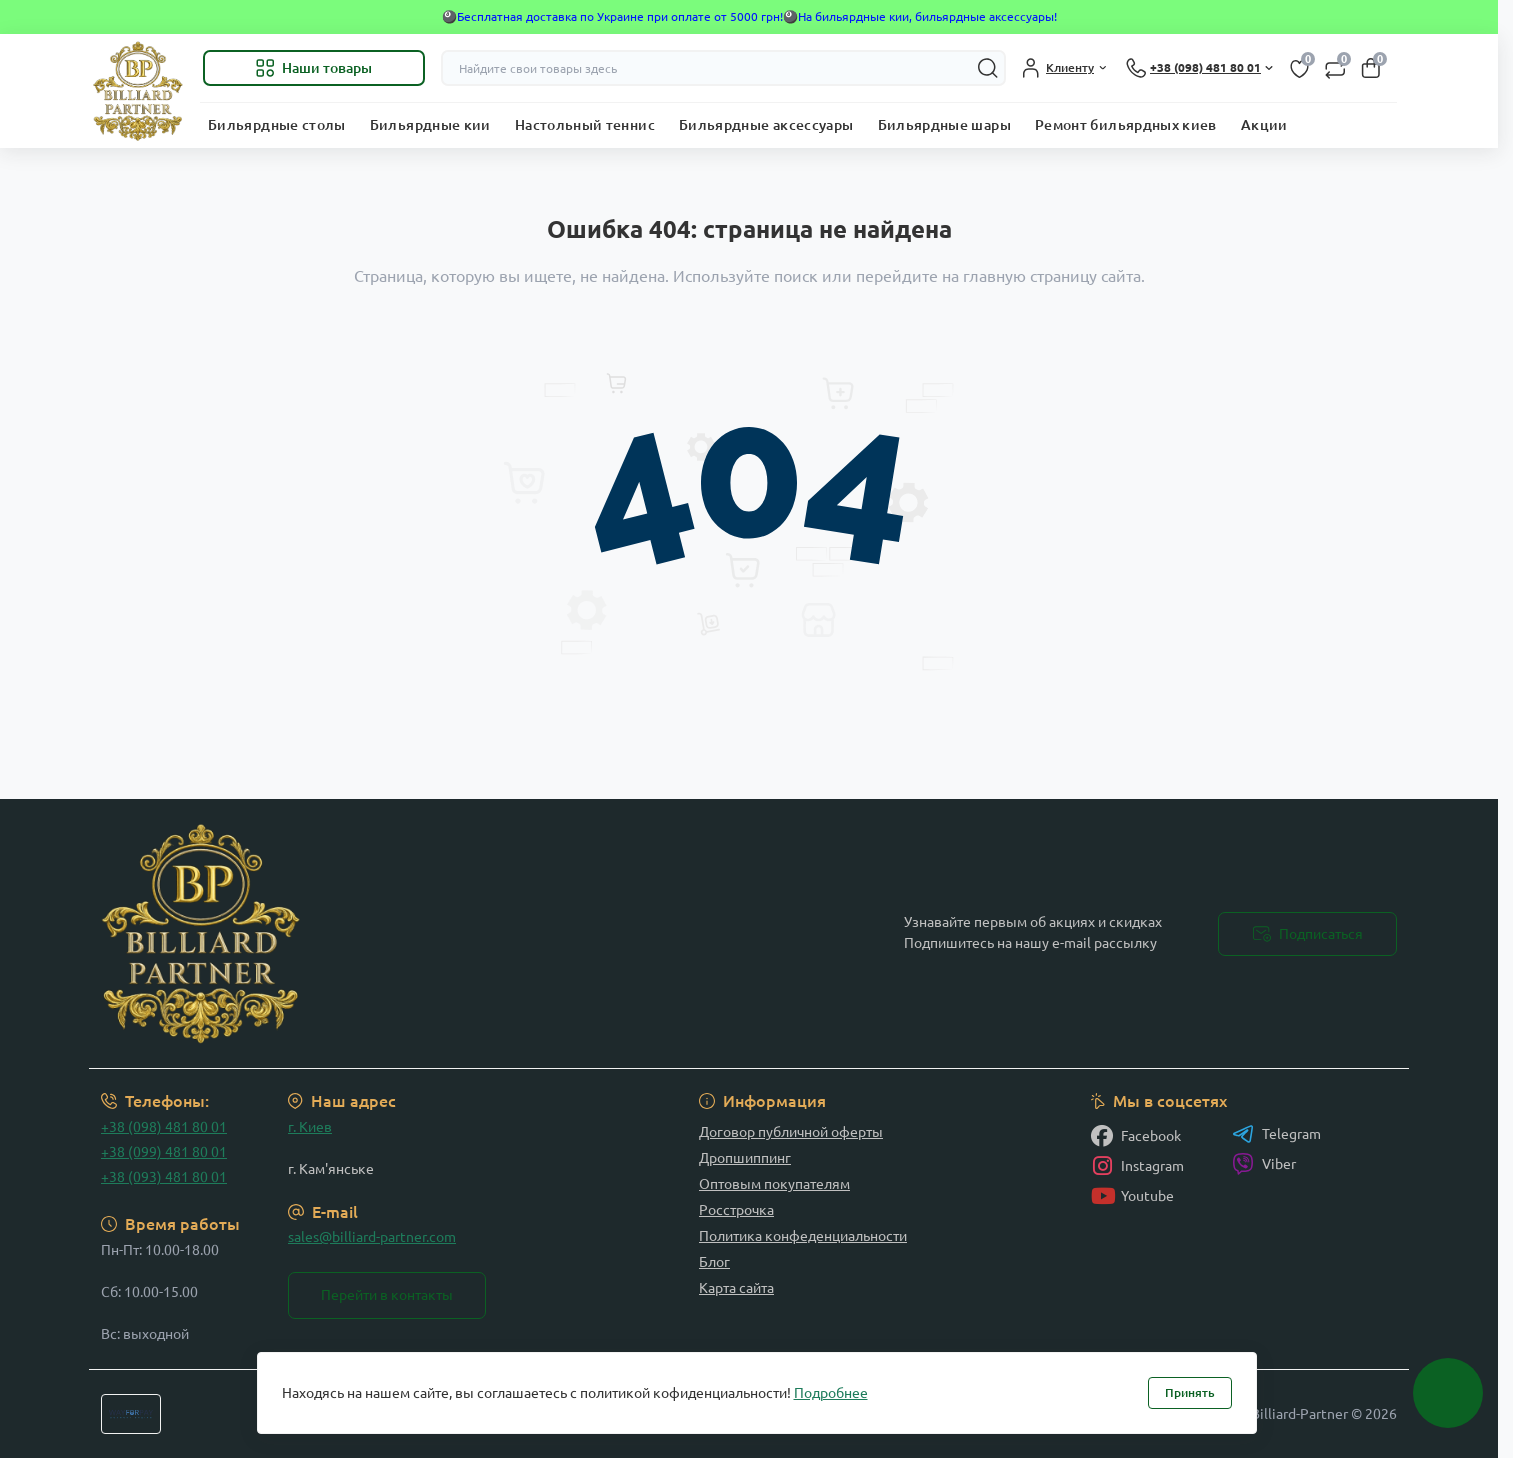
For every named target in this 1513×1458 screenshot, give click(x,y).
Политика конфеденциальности (803, 1236)
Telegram (1276, 1134)
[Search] (988, 68)
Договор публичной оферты (791, 1132)
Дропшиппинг (745, 1158)
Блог (714, 1262)
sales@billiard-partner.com (372, 1237)
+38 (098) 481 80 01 (164, 1127)
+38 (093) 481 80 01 (164, 1177)
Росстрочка (736, 1210)
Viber (1264, 1164)
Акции (1264, 125)
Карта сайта (736, 1288)
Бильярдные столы (277, 125)
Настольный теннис (585, 125)
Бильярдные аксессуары (766, 125)
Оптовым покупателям (774, 1184)
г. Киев (310, 1127)
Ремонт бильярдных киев (1126, 125)
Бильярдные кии (430, 125)
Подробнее (831, 1393)
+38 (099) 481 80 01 (164, 1152)
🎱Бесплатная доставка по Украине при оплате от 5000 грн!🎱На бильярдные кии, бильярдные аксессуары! (749, 16)
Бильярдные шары (944, 125)
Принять (1190, 1392)
